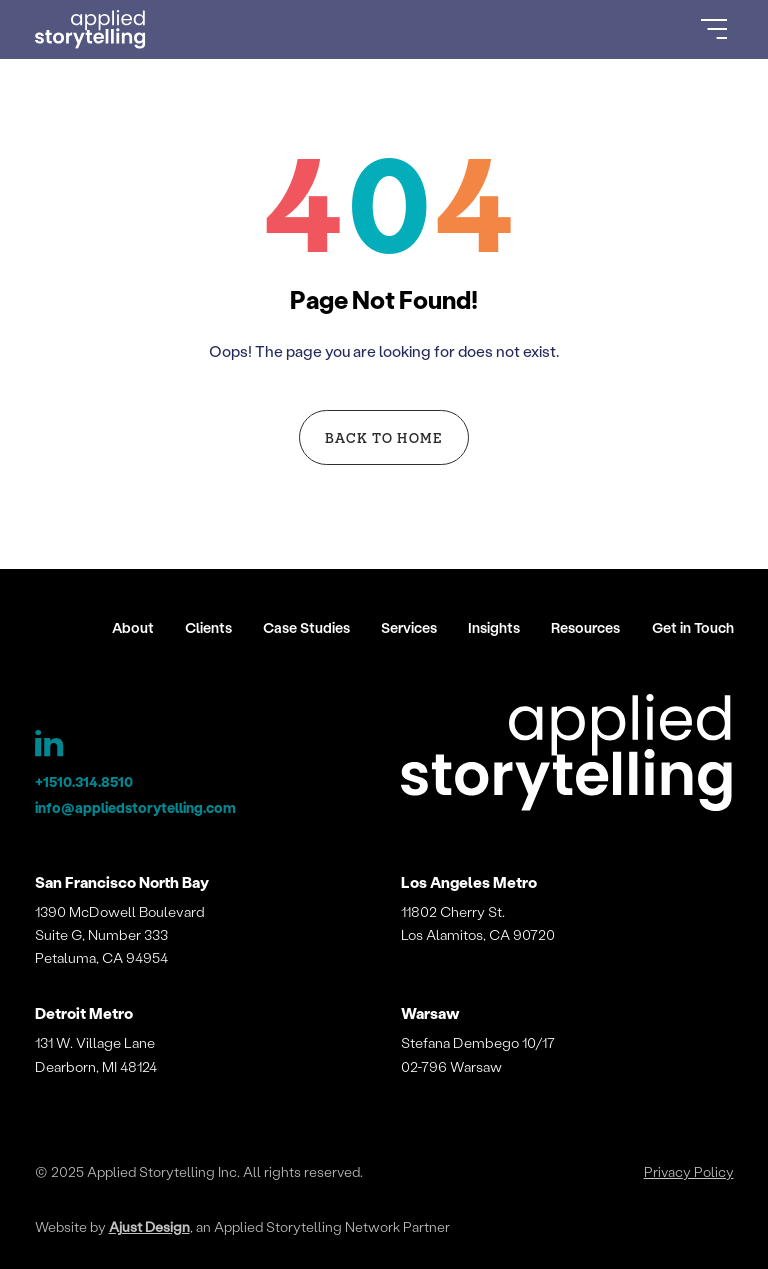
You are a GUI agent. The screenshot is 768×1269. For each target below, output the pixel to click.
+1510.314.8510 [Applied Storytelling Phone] (84, 781)
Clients (208, 627)
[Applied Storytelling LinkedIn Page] (50, 748)
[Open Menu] (714, 29)
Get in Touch (693, 627)
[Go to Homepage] (91, 30)
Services (409, 627)
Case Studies (306, 627)
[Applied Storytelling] (567, 756)
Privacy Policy (689, 1172)
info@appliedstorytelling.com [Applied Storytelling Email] (135, 807)
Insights (494, 627)
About (133, 627)
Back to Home (383, 437)
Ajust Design (149, 1226)
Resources (585, 627)
